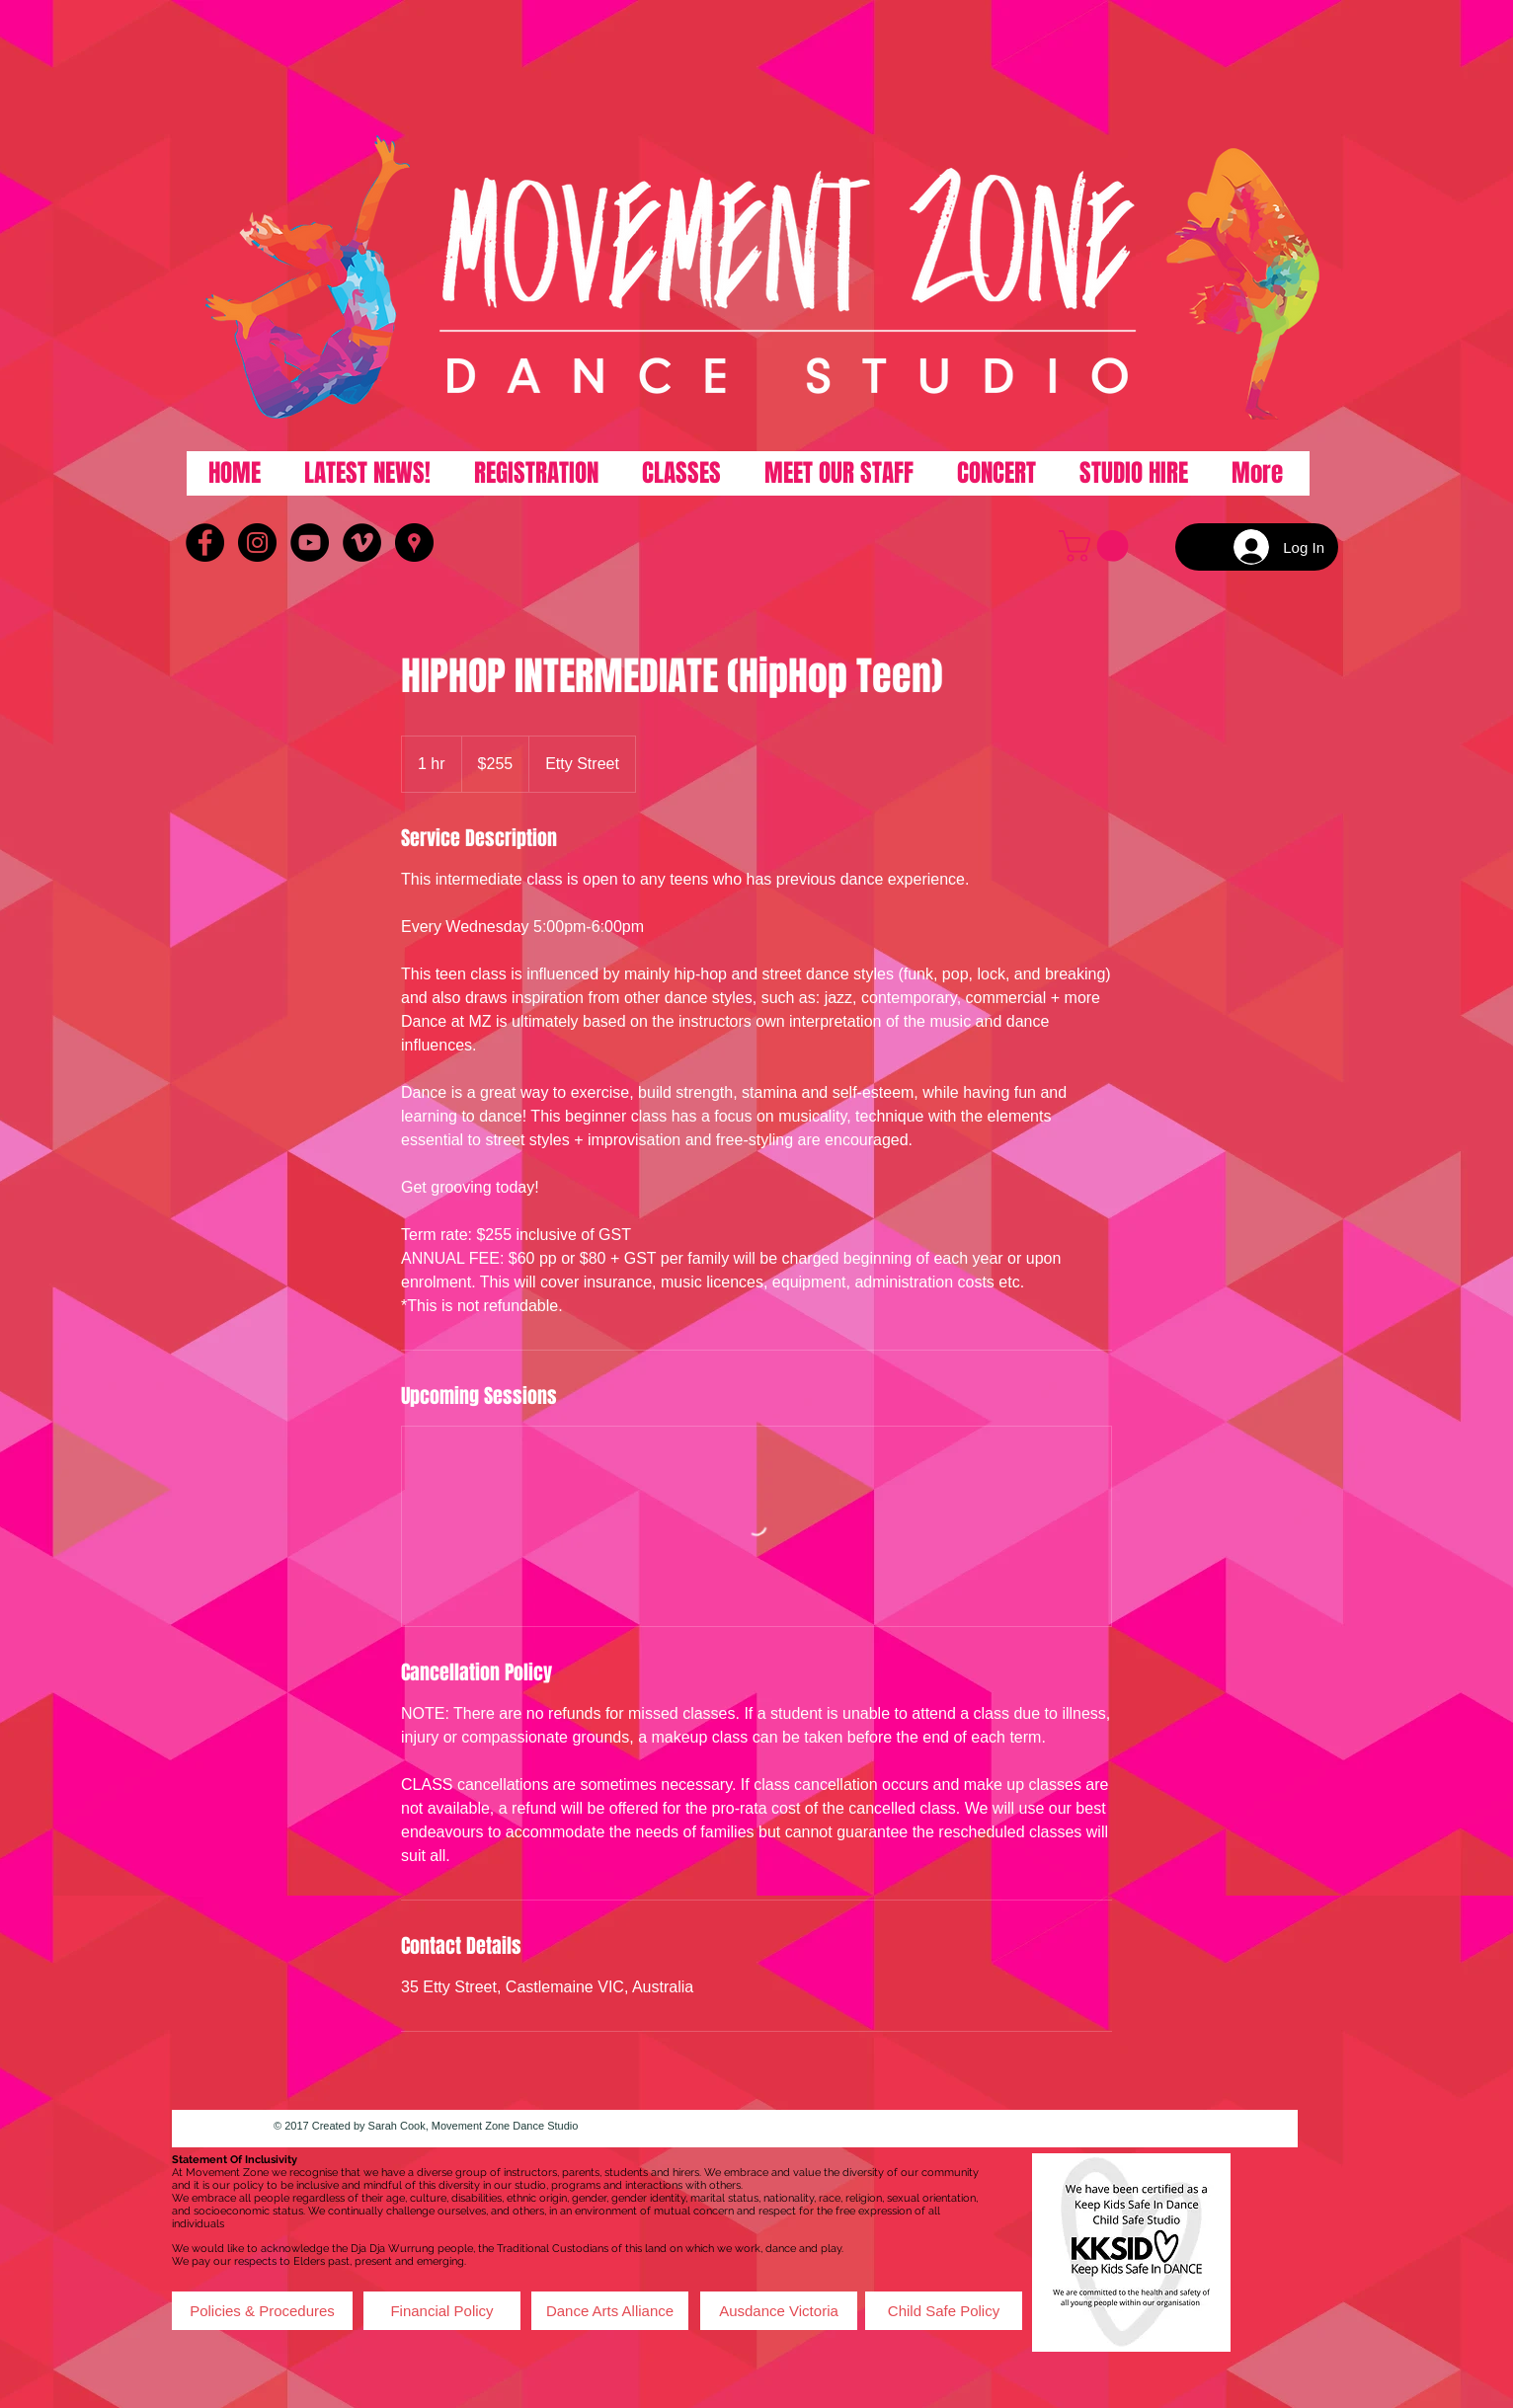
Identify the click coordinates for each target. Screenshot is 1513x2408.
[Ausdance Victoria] (778, 2310)
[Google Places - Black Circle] (414, 542)
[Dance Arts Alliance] (609, 2310)
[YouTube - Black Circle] (309, 542)
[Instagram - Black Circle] (257, 542)
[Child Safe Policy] (943, 2310)
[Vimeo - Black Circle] (362, 542)
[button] (1097, 546)
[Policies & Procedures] (262, 2310)
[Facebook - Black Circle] (205, 542)
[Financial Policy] (441, 2310)
